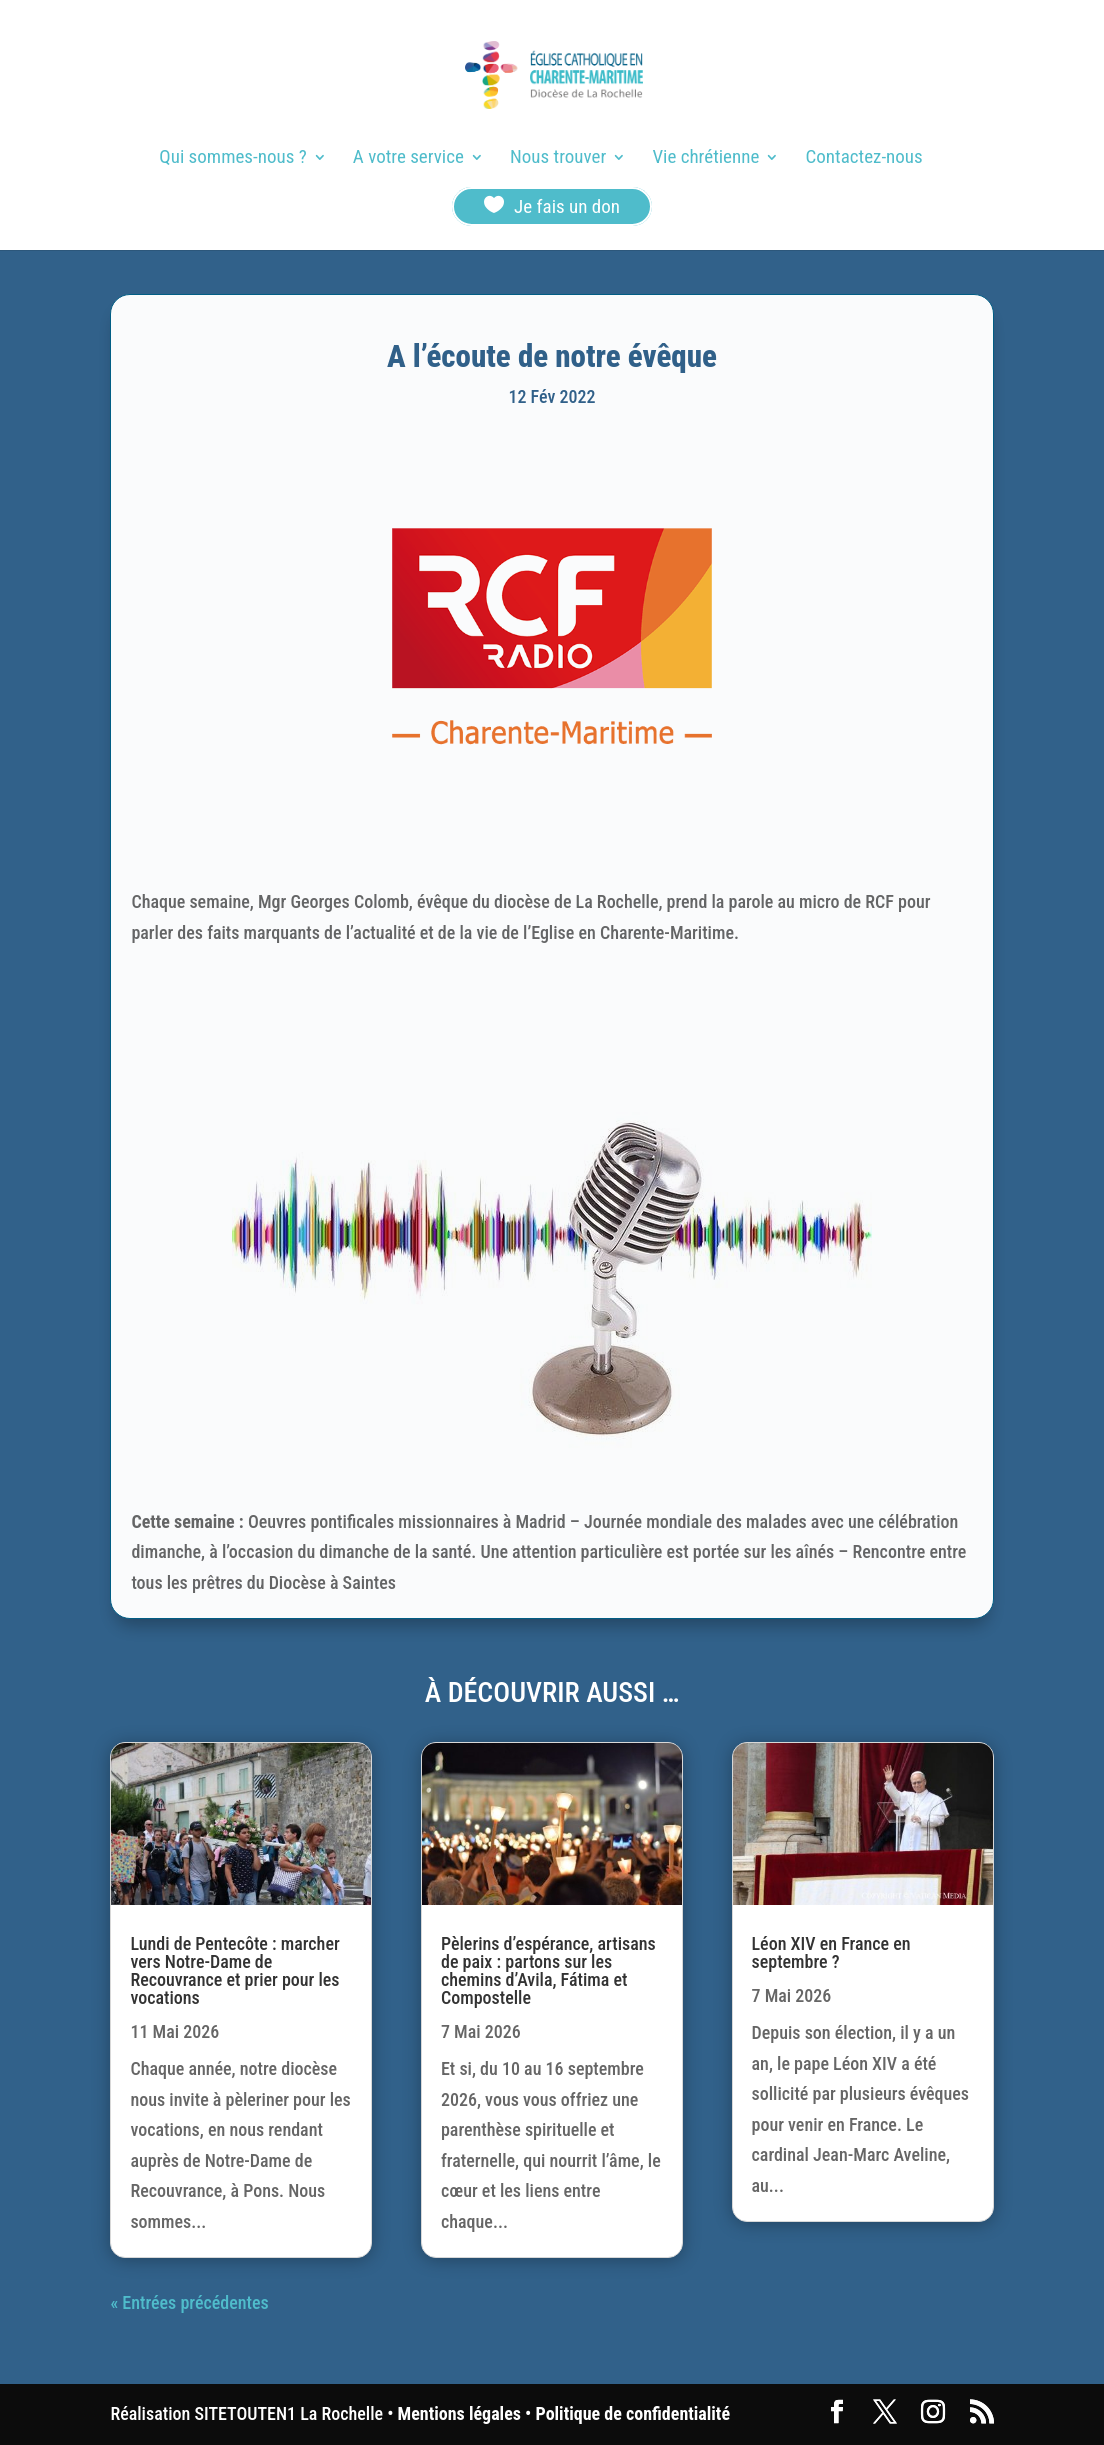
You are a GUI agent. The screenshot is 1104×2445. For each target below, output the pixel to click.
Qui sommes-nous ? (232, 159)
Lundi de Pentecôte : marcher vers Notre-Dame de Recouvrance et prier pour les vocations (234, 1970)
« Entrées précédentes (189, 2302)
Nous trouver (558, 159)
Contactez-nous (864, 159)
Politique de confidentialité (633, 2413)
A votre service (408, 159)
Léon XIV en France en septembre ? (831, 1952)
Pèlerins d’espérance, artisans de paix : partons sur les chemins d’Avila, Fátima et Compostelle (548, 1970)
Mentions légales (459, 2413)
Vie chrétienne (705, 159)
